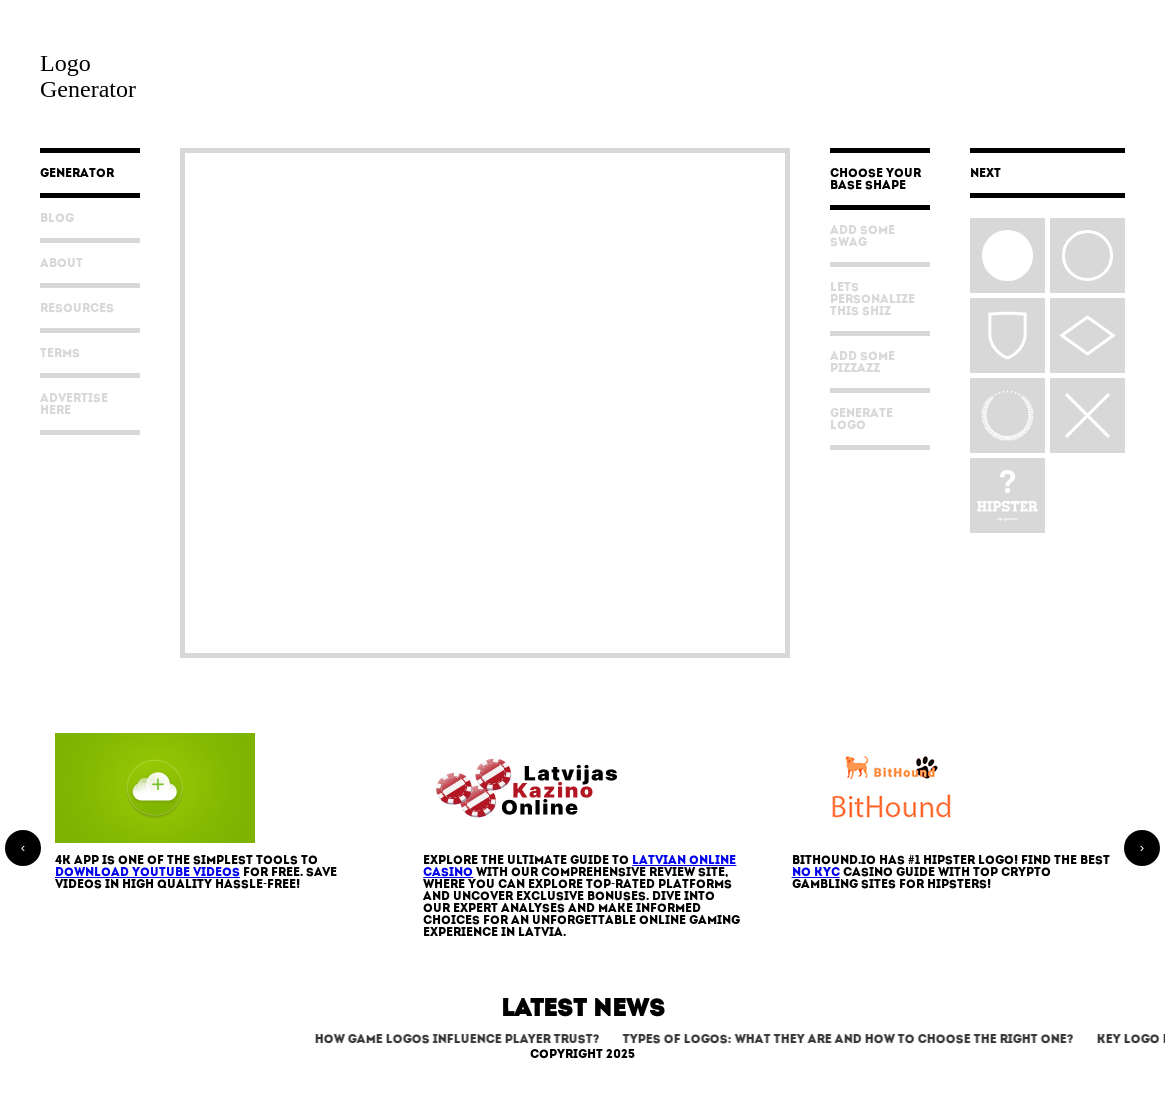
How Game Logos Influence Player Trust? (462, 1040)
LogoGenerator (88, 76)
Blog (57, 219)
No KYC (816, 873)
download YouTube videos (147, 873)
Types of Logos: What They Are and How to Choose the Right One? (853, 1040)
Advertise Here (74, 405)
